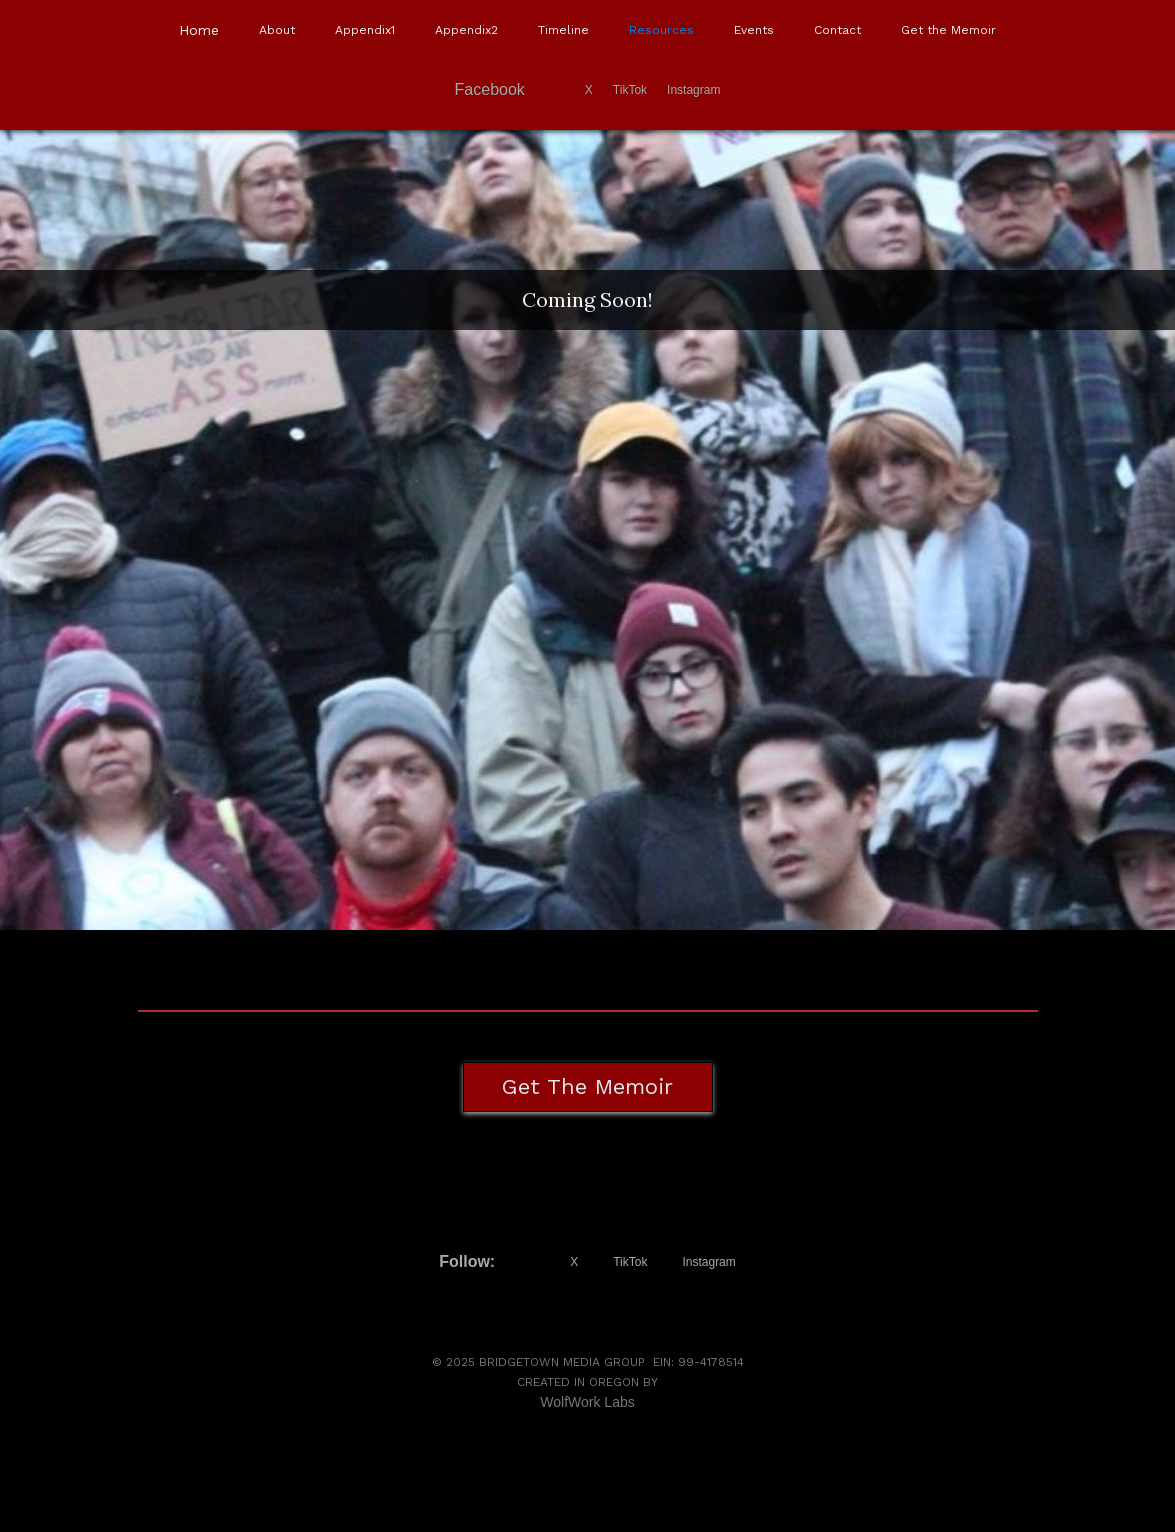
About (277, 30)
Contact (837, 30)
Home (199, 30)
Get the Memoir (948, 30)
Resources (661, 30)
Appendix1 (365, 30)
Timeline (563, 30)
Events (754, 30)
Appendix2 (466, 30)
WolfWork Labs (587, 1402)
